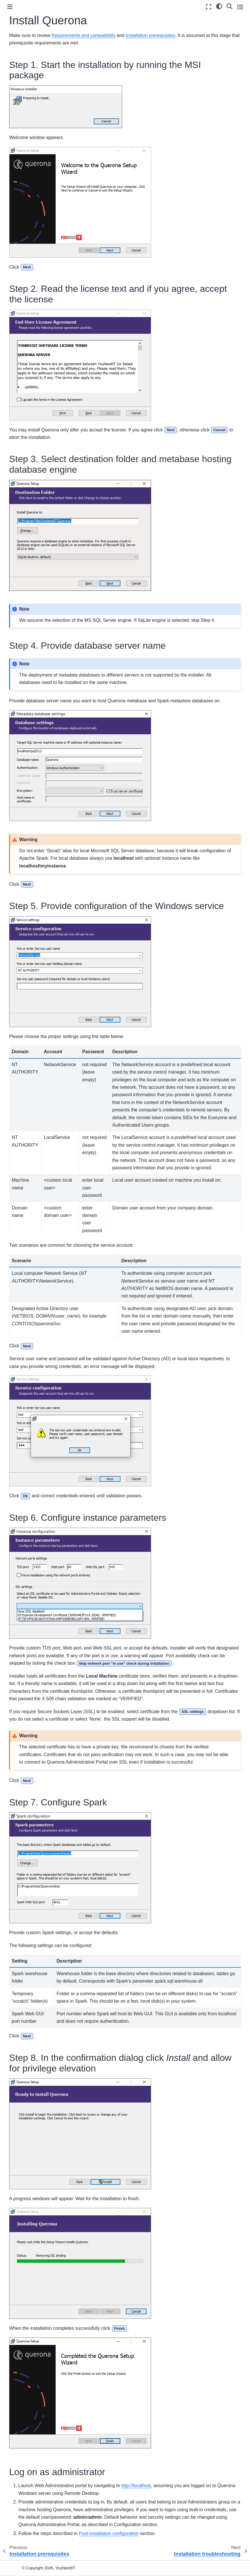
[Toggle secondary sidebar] (240, 6)
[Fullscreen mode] (208, 6)
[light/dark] (219, 6)
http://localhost (136, 2485)
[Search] (229, 6)
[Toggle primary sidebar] (10, 6)
